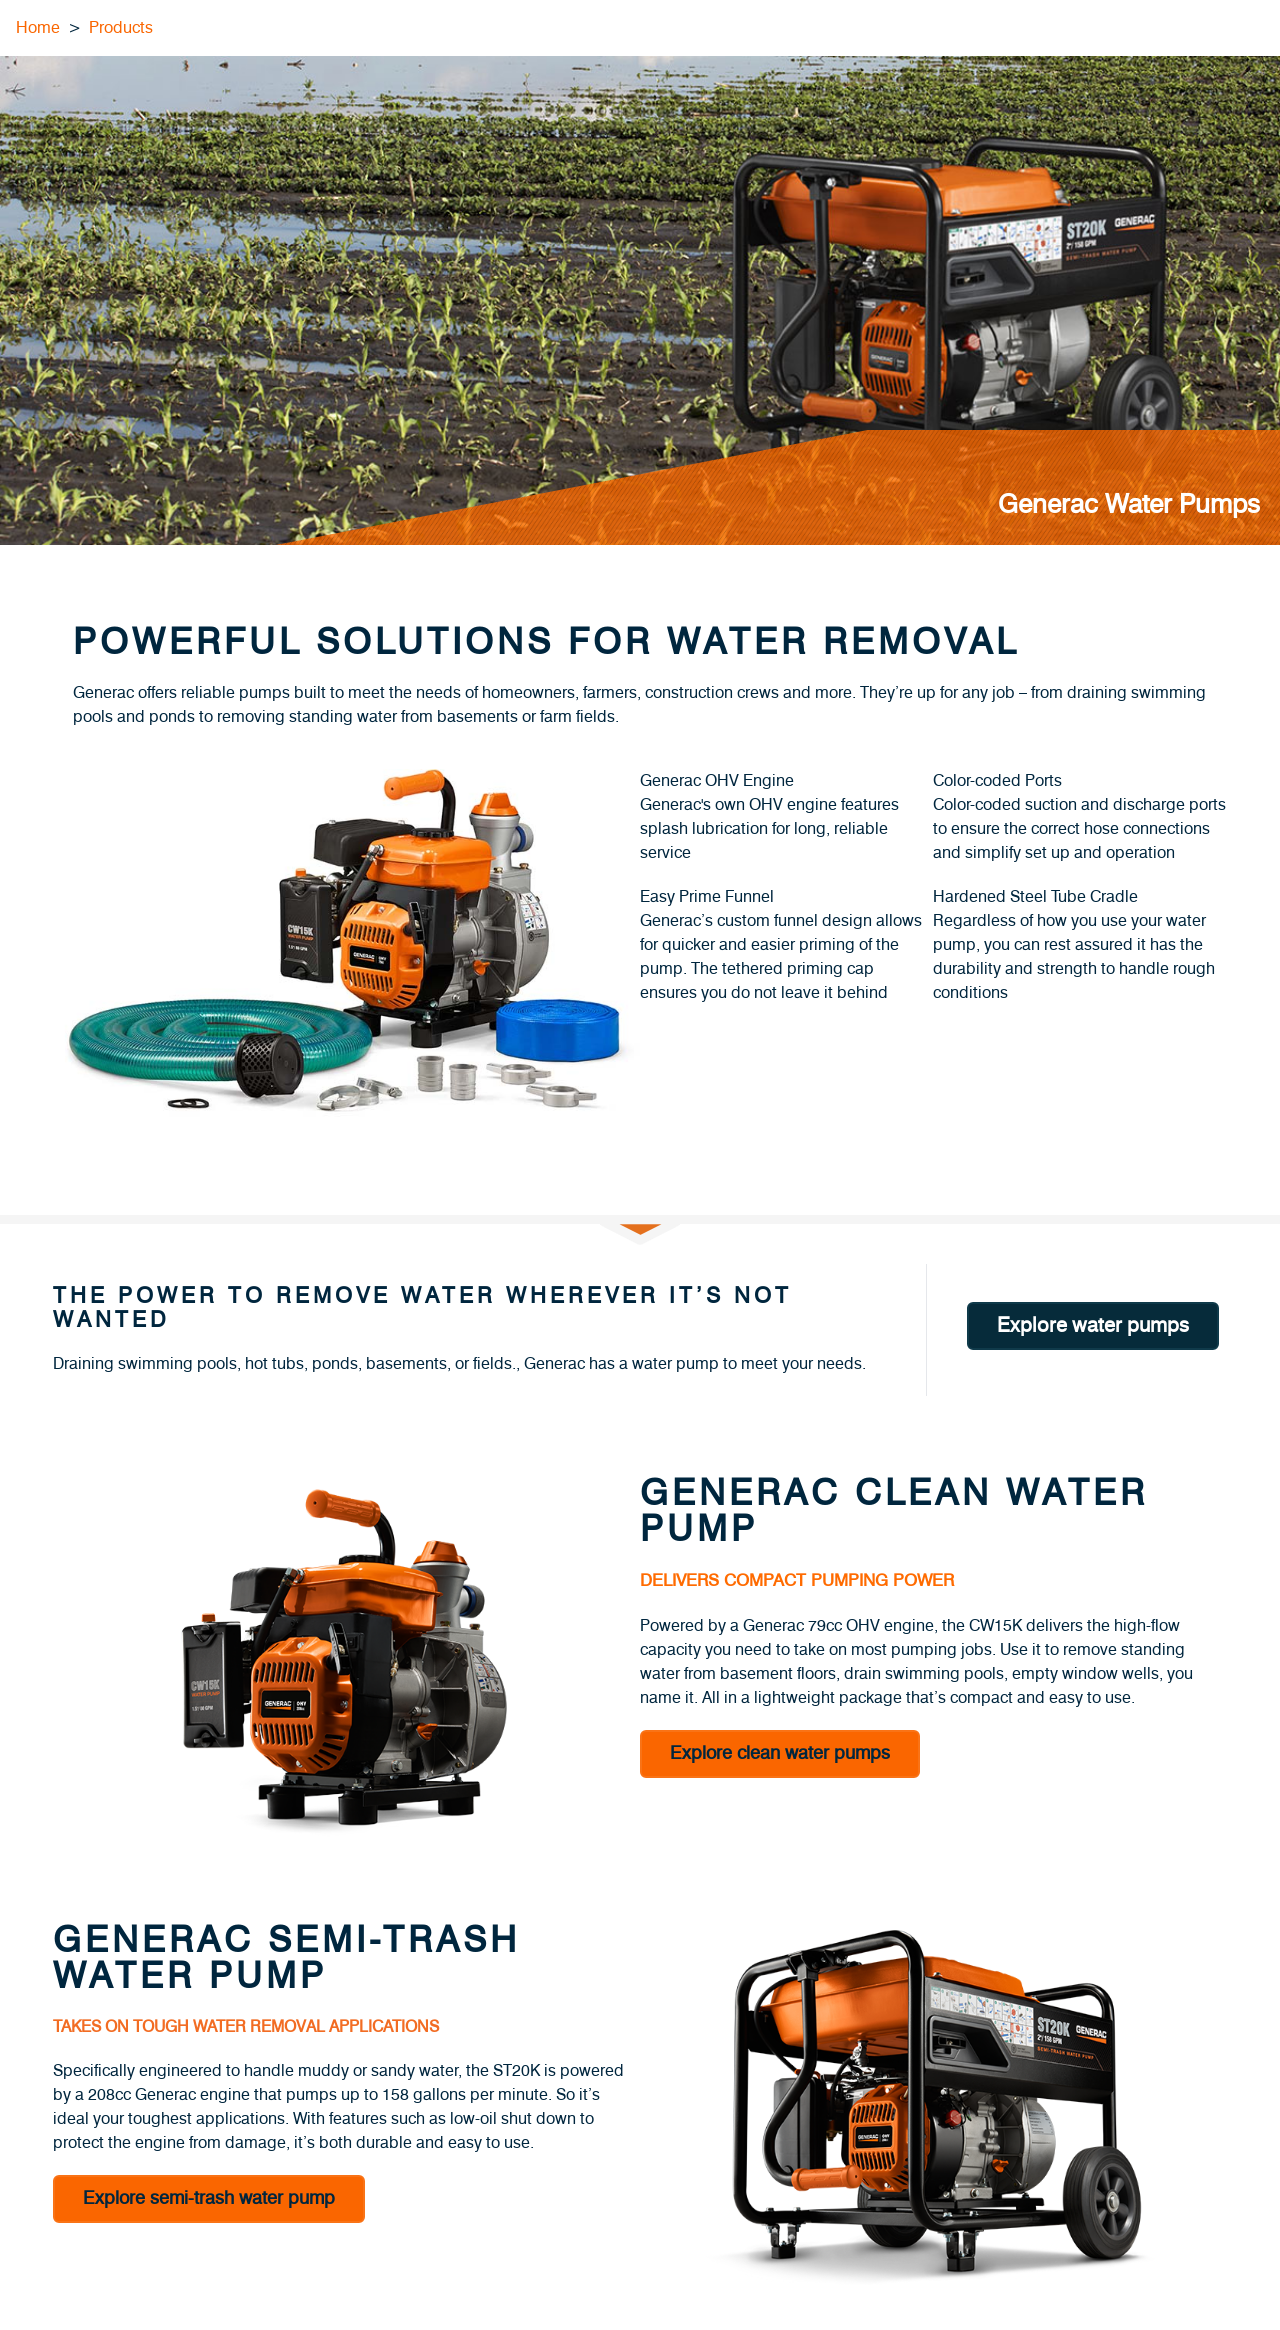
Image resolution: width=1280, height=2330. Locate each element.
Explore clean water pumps (780, 1754)
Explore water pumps (1093, 1326)
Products (121, 28)
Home (38, 28)
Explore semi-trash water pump (209, 2199)
